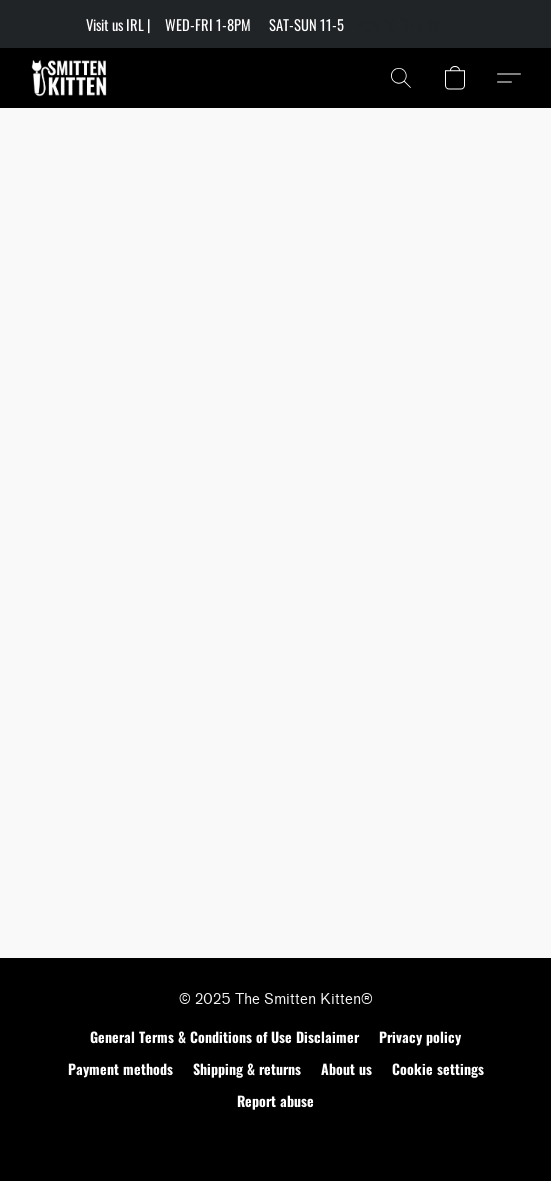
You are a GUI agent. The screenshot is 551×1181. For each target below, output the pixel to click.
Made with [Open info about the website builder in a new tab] (275, 1138)
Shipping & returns (247, 1068)
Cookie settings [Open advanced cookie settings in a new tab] (438, 1068)
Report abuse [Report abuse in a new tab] (275, 1100)
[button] (71, 78)
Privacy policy (420, 1036)
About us (346, 1068)
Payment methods (120, 1068)
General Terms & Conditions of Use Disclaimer (224, 1036)
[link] (409, 25)
